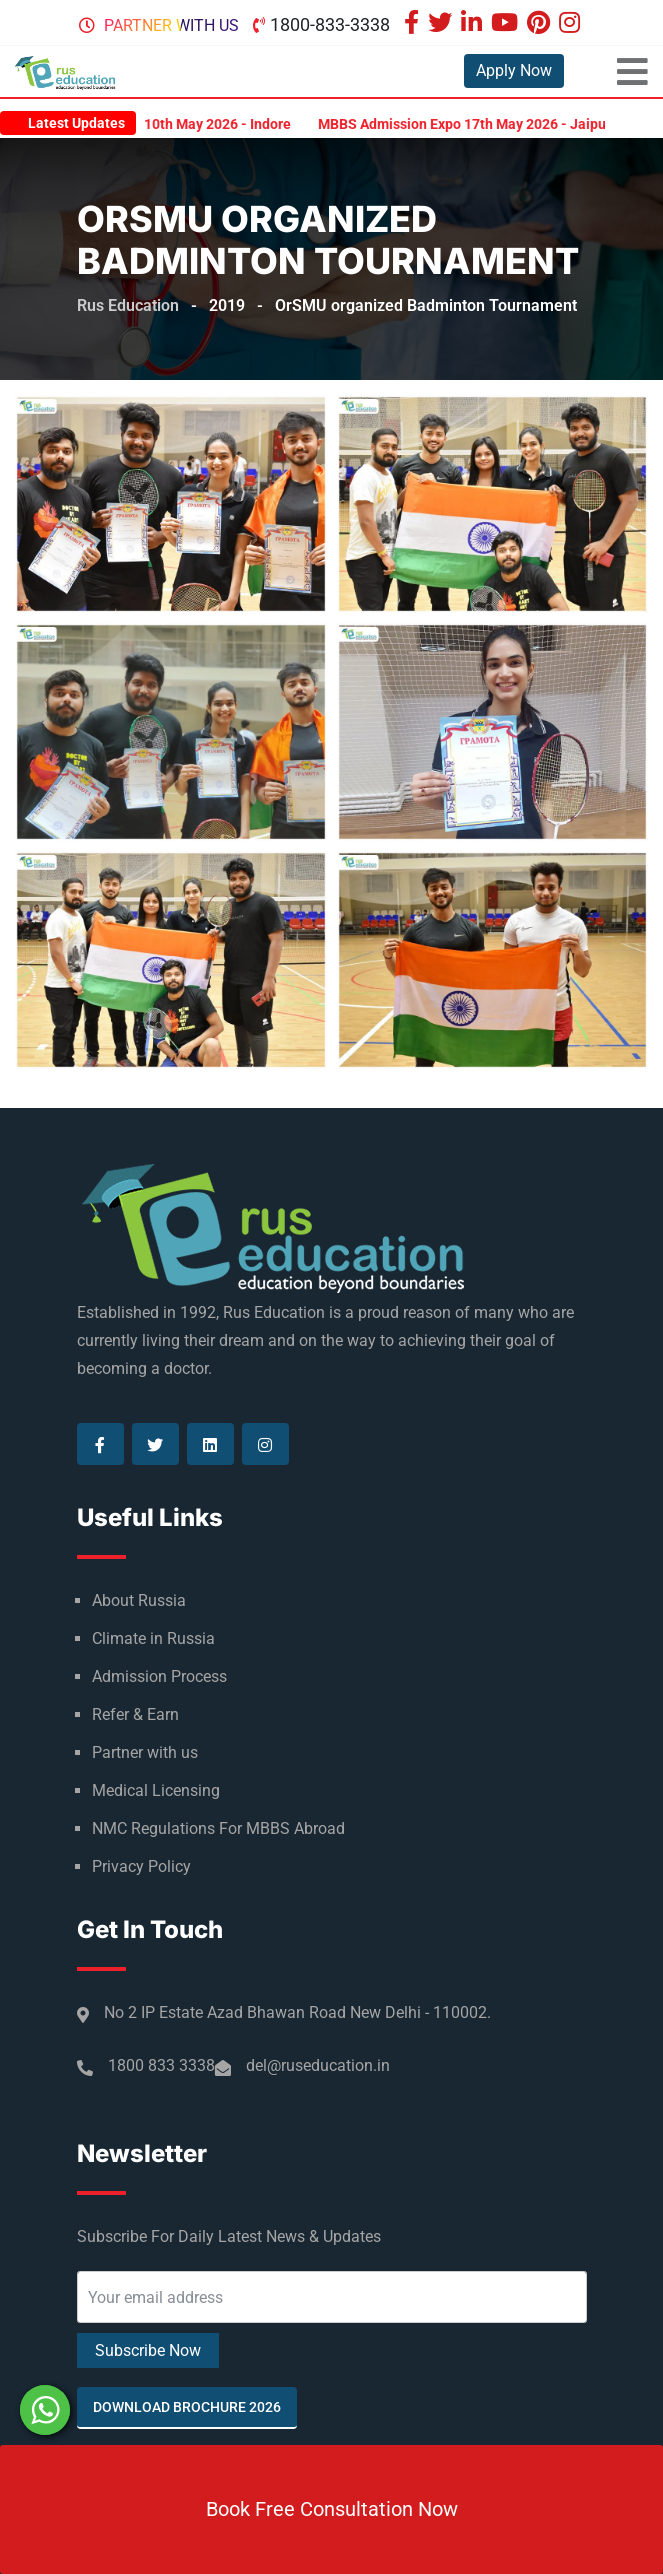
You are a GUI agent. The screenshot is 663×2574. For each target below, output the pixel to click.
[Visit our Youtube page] (507, 24)
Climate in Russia (153, 1638)
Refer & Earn (135, 1714)
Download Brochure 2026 (187, 2407)
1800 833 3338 (161, 2065)
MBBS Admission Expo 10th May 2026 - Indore (157, 124)
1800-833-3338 (330, 24)
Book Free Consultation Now (332, 2509)
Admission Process (159, 1676)
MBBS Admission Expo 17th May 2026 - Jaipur (477, 124)
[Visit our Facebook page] (414, 24)
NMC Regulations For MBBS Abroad (218, 1828)
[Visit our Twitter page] (442, 24)
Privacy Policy (141, 1866)
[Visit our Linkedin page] (474, 24)
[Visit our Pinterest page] (541, 24)
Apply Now (514, 70)
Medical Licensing (156, 1790)
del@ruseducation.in (318, 2065)
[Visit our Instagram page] (572, 24)
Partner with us (171, 25)
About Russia (139, 1600)
